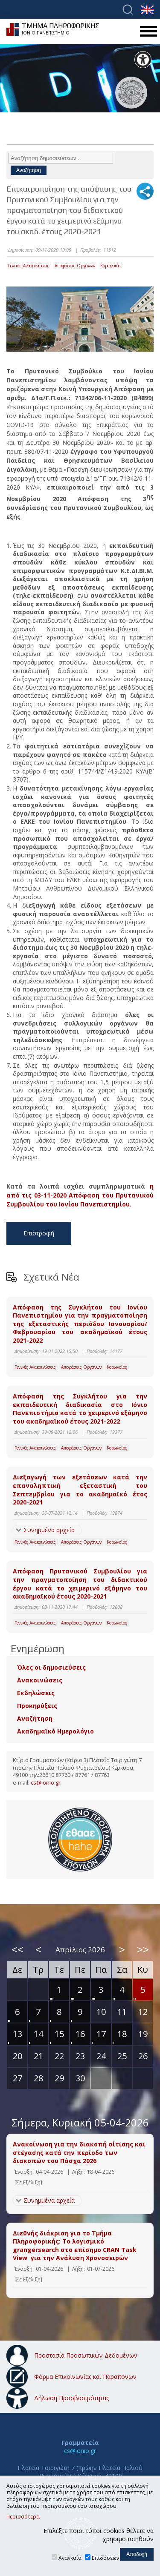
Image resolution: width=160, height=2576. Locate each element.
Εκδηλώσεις (36, 1693)
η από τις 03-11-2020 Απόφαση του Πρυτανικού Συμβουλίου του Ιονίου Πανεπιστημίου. (80, 1195)
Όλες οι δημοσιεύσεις (51, 1667)
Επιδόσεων (105, 2558)
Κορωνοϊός (110, 266)
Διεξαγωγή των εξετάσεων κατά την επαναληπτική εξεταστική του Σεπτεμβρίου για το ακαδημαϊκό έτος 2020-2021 (80, 1489)
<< (17, 1949)
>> (143, 1949)
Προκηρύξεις (37, 1706)
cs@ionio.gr (46, 1782)
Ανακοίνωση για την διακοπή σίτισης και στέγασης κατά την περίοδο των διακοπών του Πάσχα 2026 (79, 2152)
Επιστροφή (38, 1233)
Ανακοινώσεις (39, 1680)
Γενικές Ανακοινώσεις (28, 266)
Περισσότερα (23, 2516)
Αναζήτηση (34, 1718)
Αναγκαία (69, 2558)
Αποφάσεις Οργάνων (75, 266)
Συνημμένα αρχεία (49, 1530)
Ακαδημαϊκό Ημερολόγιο (55, 1731)
